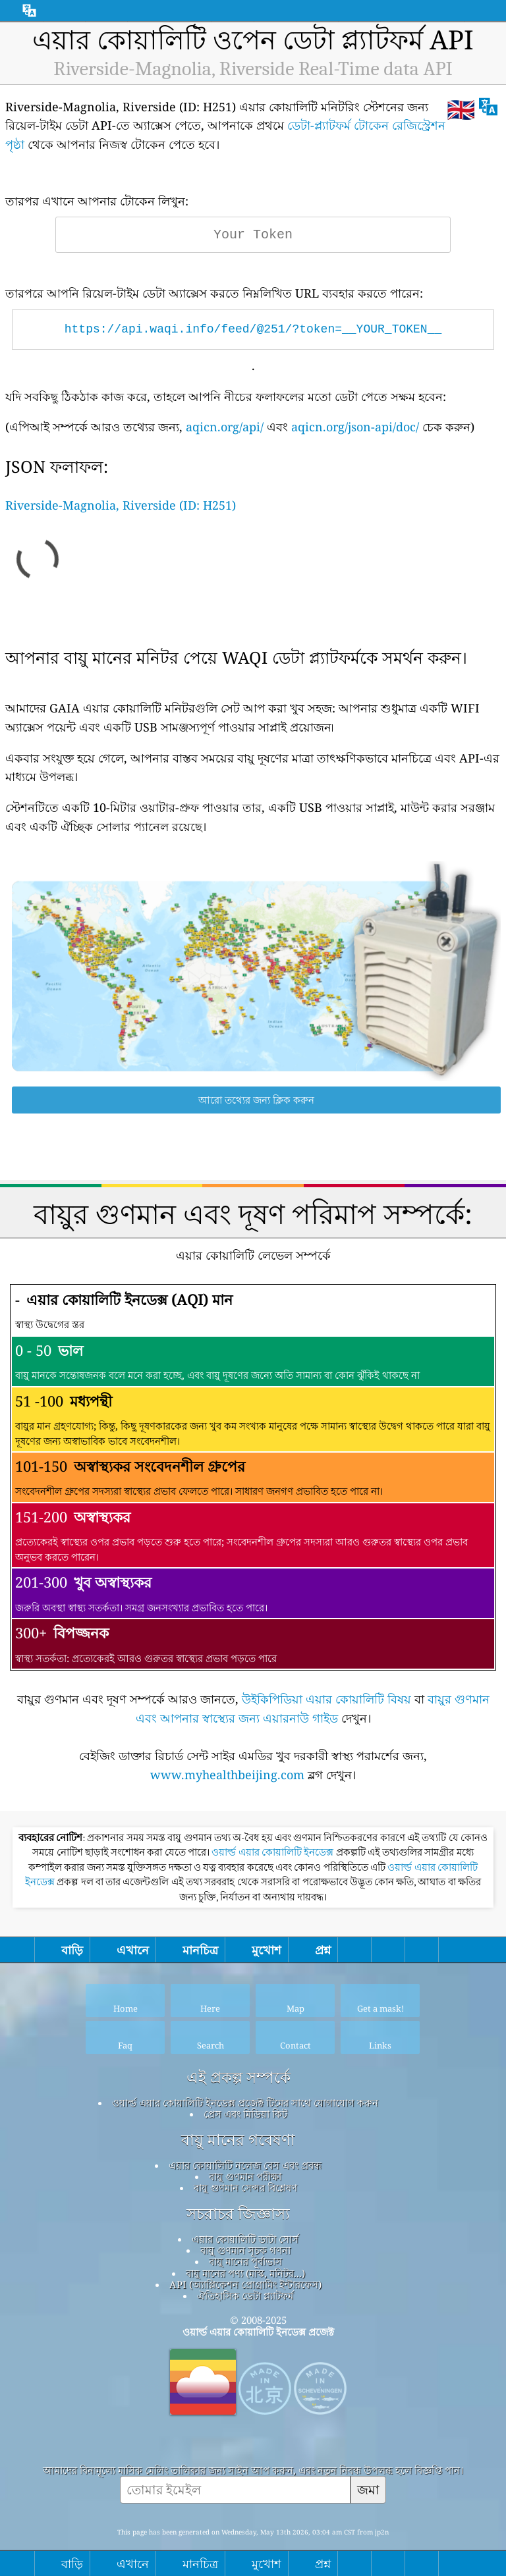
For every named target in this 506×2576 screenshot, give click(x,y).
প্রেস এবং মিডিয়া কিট (245, 2113)
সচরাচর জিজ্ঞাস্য (238, 2213)
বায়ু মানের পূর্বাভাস (245, 2261)
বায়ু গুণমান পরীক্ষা (245, 2176)
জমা (368, 2489)
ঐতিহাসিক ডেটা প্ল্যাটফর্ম (245, 2295)
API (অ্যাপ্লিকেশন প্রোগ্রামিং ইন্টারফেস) (245, 2284)
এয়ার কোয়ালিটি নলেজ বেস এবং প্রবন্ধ (245, 2165)
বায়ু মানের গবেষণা (238, 2140)
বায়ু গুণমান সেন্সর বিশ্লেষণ (245, 2187)
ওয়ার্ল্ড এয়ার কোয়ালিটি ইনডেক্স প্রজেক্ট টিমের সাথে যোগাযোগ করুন (245, 2102)
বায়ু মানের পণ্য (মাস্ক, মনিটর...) (245, 2273)
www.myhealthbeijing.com (227, 1775)
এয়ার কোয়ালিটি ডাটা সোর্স (245, 2238)
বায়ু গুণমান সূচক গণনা (245, 2250)
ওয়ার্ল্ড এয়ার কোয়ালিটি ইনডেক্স (273, 1852)
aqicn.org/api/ (225, 427)
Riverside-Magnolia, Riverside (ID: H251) (120, 505)
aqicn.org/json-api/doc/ (355, 427)
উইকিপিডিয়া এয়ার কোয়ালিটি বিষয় (326, 1699)
